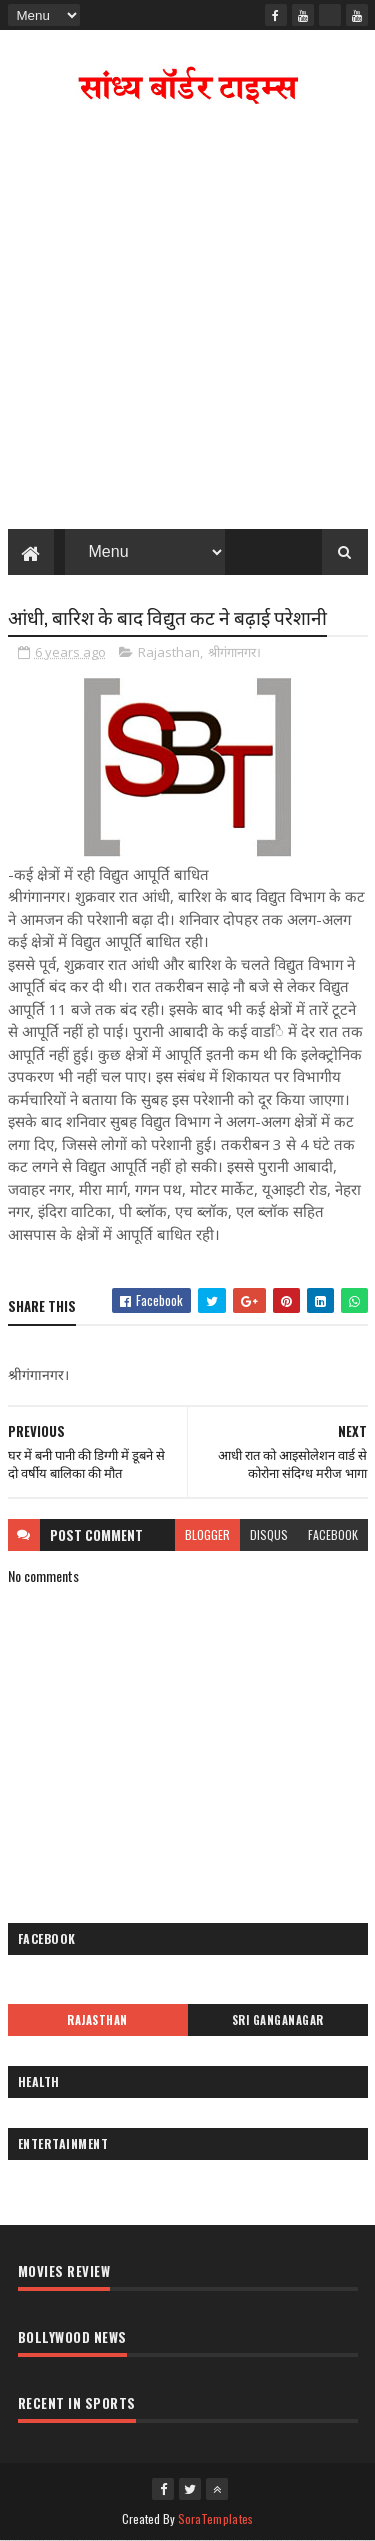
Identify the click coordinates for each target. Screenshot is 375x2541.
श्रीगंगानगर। (234, 652)
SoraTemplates (216, 2518)
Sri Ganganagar (278, 2020)
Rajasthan (169, 652)
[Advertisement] (187, 321)
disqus (269, 1534)
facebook (333, 1534)
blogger (207, 1534)
